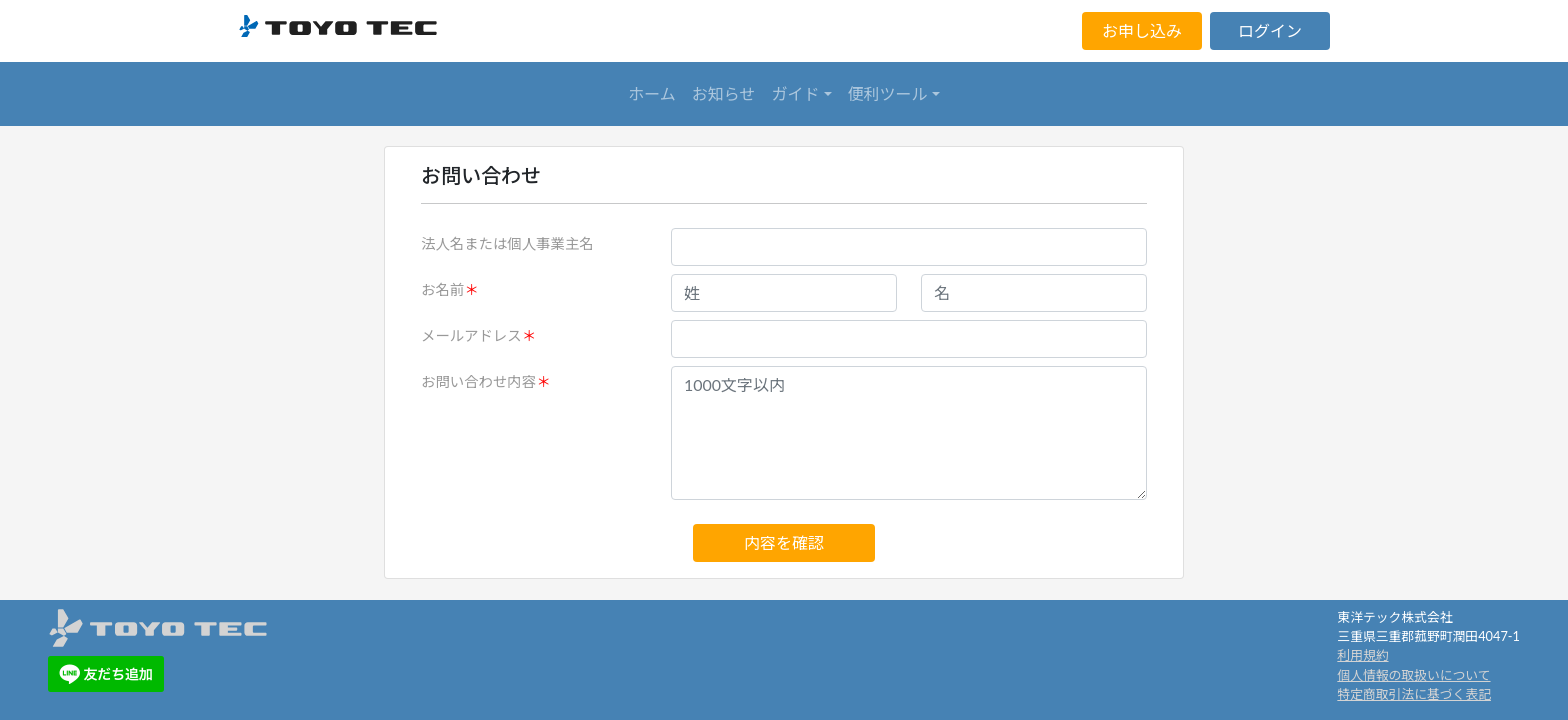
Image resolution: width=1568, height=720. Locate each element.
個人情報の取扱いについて (1413, 675)
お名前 (442, 289)
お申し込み (1142, 30)
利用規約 (1362, 655)
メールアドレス (471, 335)
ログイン (1270, 30)
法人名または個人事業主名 (507, 243)
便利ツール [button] (888, 93)
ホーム (652, 93)
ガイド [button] (796, 93)
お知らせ (724, 93)
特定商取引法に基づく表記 (1414, 694)
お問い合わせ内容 (478, 381)
